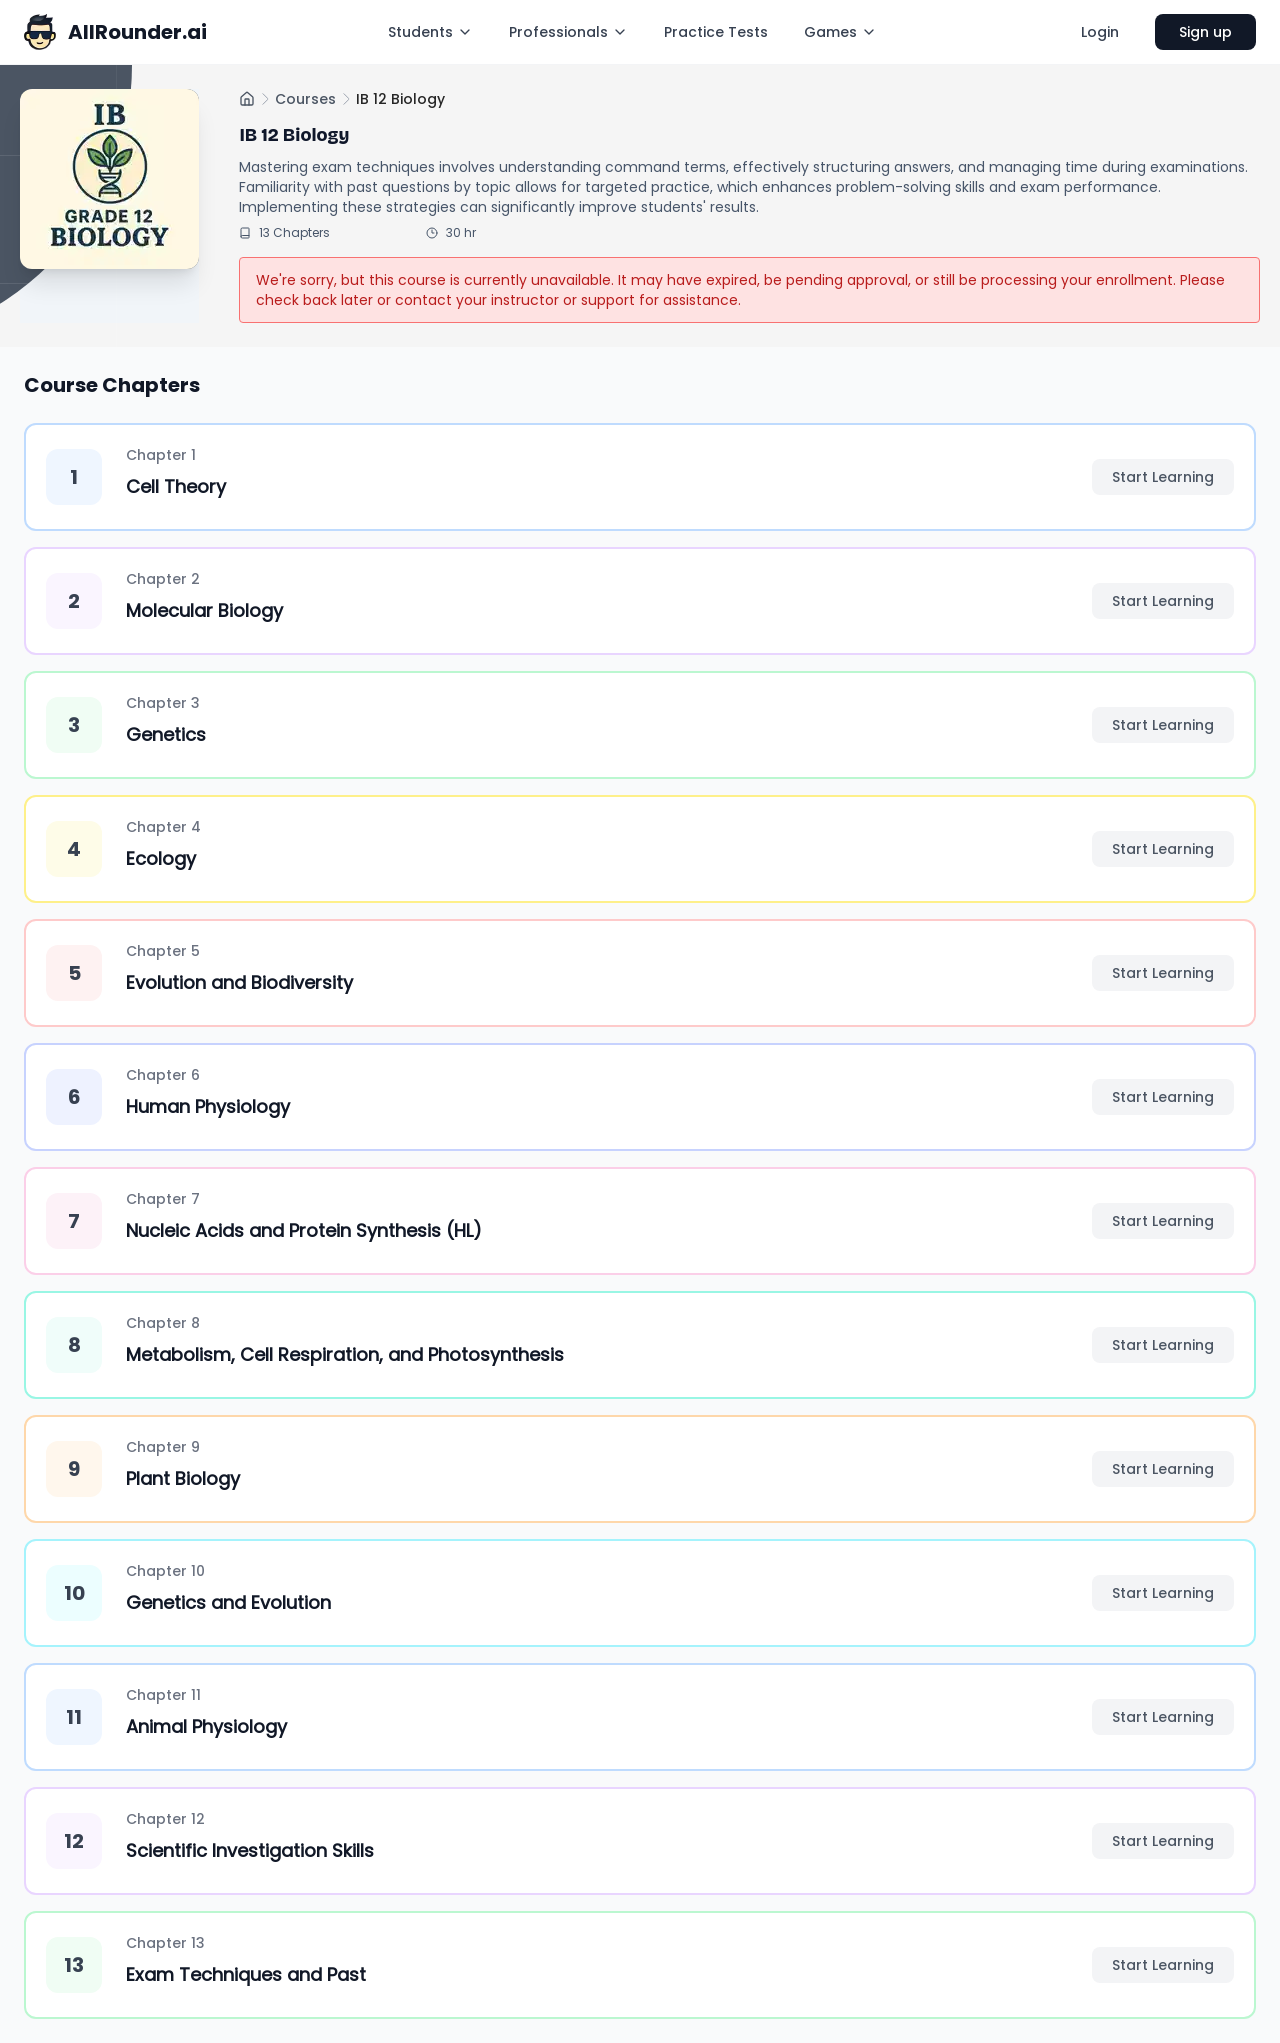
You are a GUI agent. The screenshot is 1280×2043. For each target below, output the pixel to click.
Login (1100, 32)
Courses (305, 99)
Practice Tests (716, 32)
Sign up (1205, 32)
